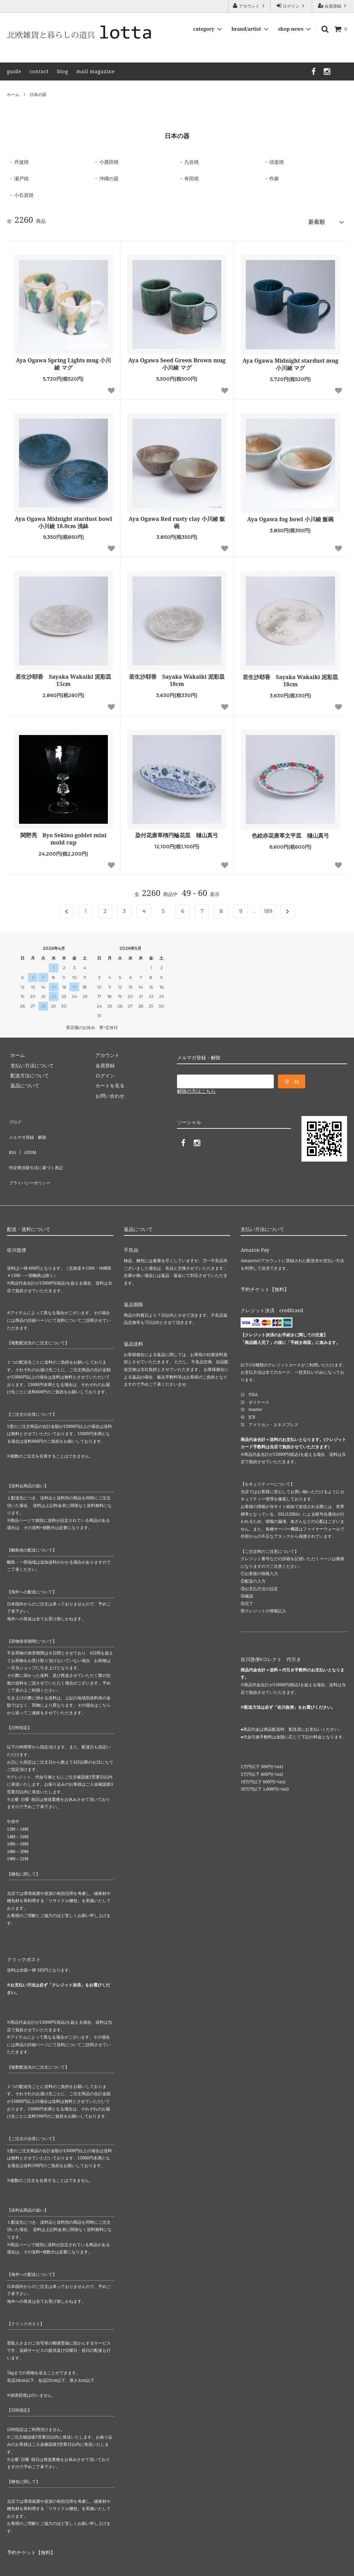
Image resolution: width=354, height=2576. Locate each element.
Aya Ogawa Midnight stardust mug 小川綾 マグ (290, 361)
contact (39, 71)
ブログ (14, 1116)
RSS (11, 1137)
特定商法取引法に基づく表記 (38, 1147)
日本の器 (38, 94)
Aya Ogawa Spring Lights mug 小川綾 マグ (63, 361)
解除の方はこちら (196, 1088)
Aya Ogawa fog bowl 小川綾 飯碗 (290, 516)
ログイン (291, 6)
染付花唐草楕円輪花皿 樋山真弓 (176, 832)
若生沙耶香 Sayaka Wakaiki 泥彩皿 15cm (63, 677)
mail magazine (95, 71)
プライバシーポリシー (31, 1157)
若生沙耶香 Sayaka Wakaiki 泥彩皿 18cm (176, 677)
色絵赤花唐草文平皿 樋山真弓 (290, 832)
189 (268, 908)
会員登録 (333, 6)
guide (14, 71)
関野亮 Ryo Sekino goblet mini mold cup (63, 836)
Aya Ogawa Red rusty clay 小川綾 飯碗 (177, 519)
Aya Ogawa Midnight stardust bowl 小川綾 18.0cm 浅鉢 (63, 519)
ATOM (26, 1137)
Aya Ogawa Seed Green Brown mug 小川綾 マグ (177, 361)
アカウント (249, 6)
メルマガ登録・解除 (28, 1126)
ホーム (13, 94)
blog (62, 71)
